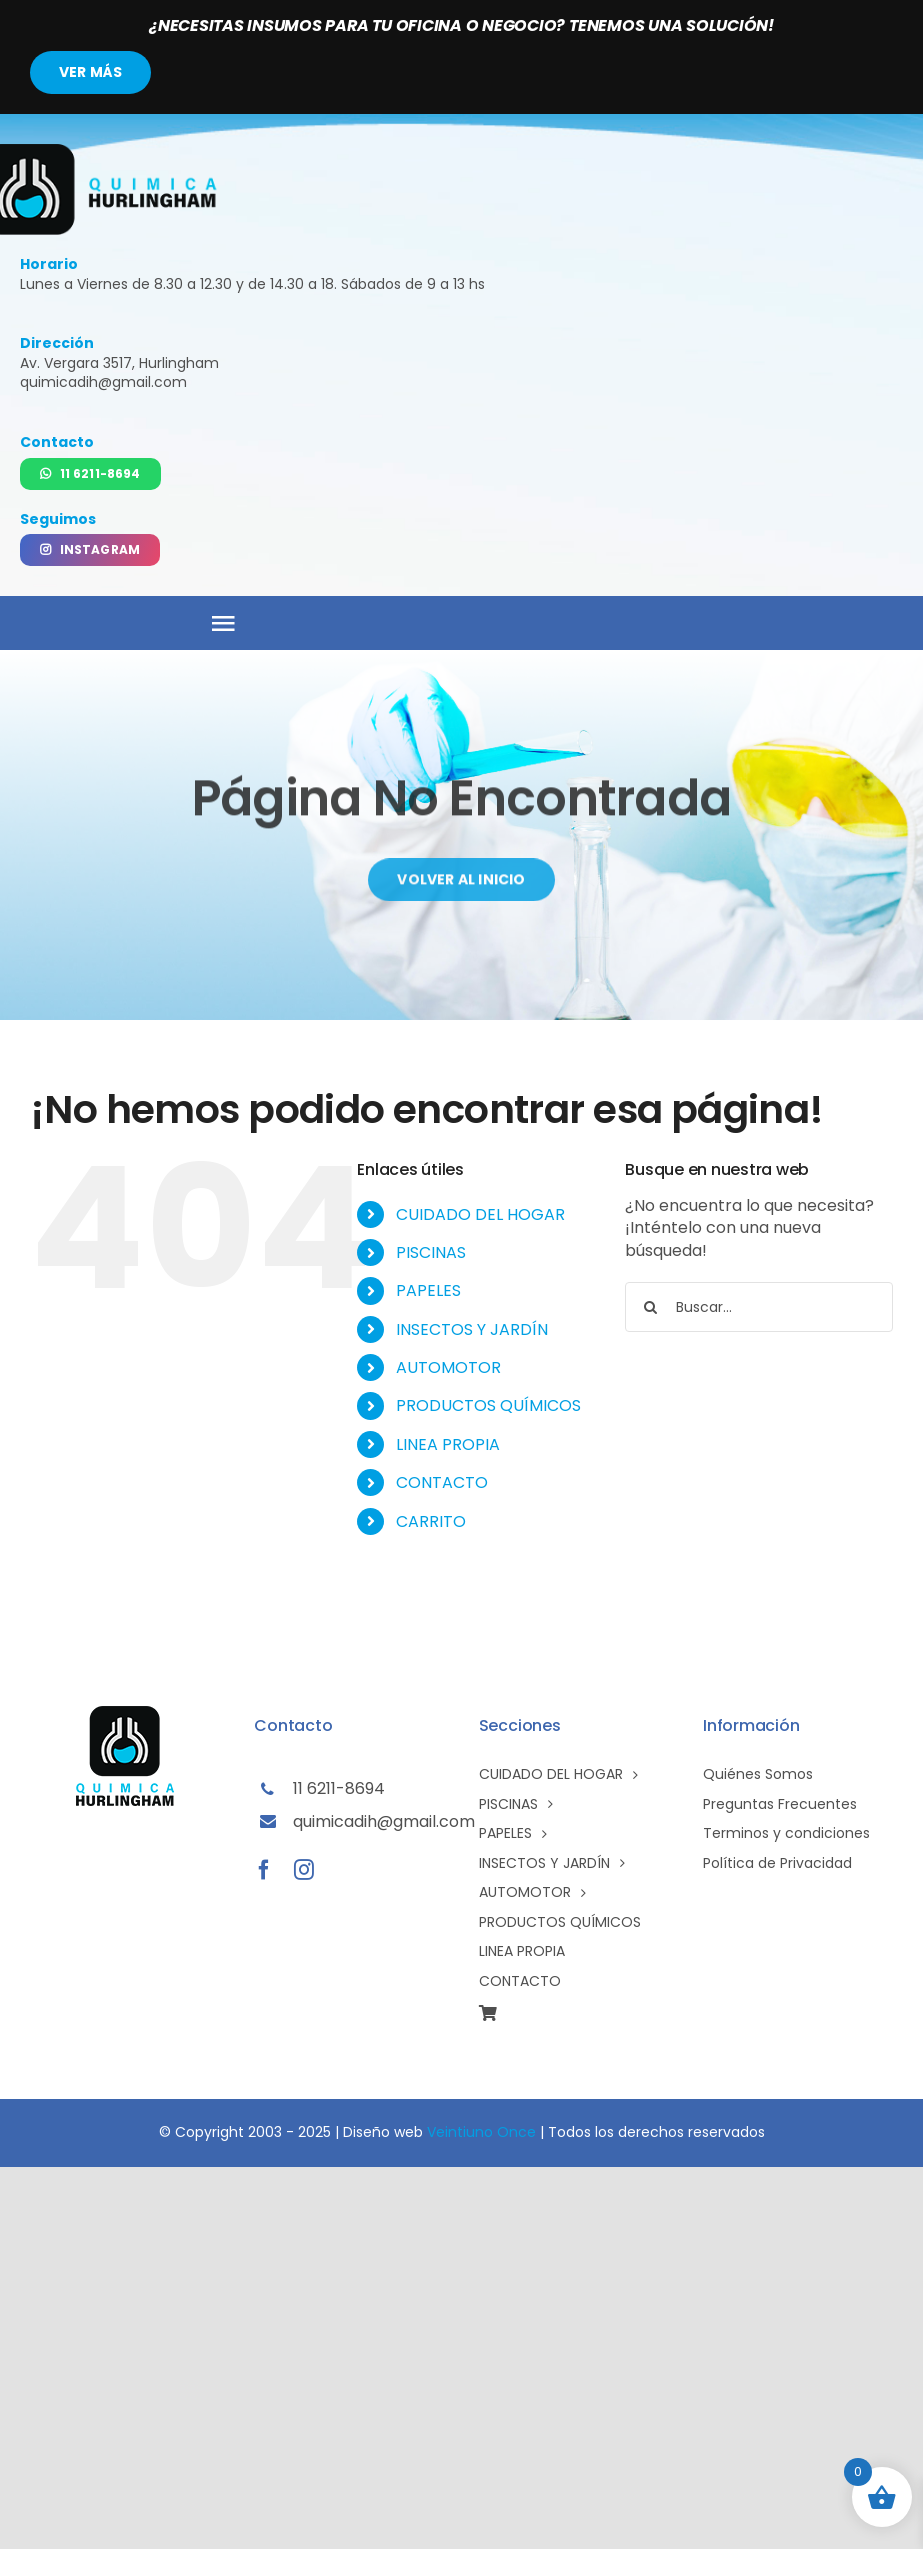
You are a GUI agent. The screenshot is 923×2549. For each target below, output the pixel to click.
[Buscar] (650, 1307)
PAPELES (428, 1290)
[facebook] (264, 1870)
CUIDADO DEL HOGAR (480, 1214)
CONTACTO (442, 1482)
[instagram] (304, 1870)
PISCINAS (431, 1252)
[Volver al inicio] (461, 886)
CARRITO (431, 1521)
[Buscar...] (759, 1307)
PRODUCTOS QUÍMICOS (488, 1405)
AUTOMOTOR (448, 1367)
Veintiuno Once (481, 2132)
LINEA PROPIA (448, 1444)
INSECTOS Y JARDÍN (472, 1329)
